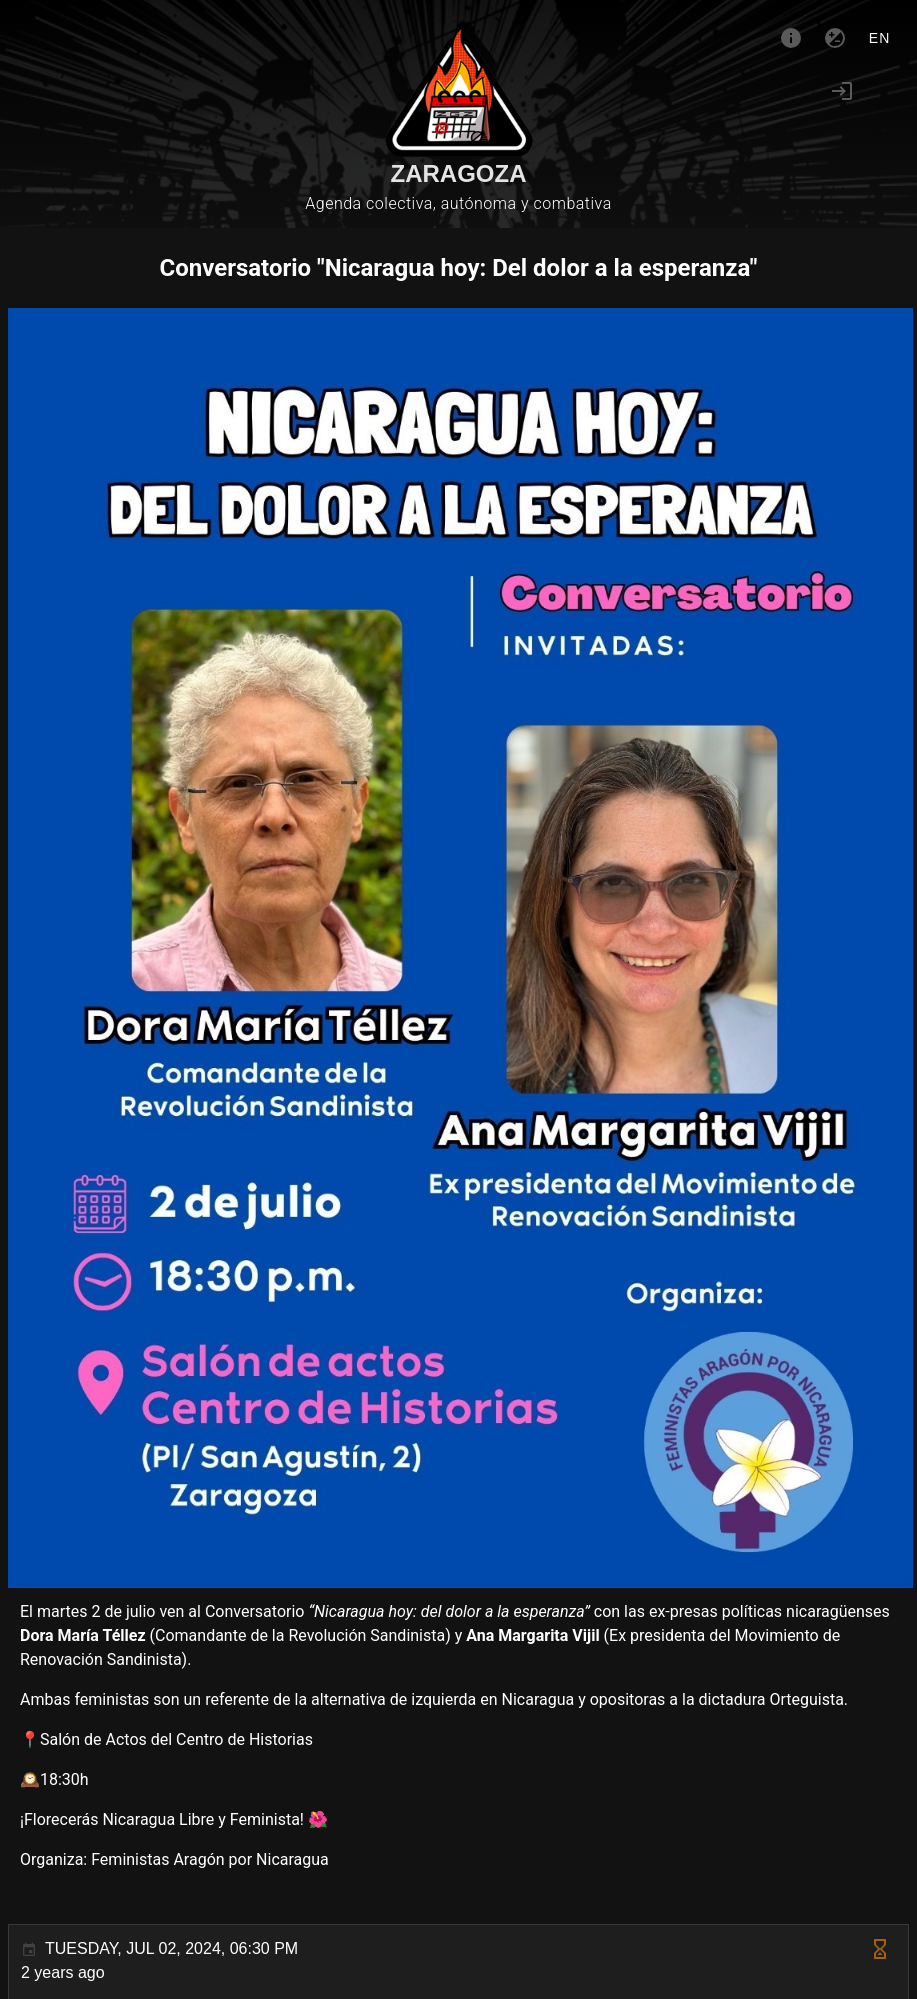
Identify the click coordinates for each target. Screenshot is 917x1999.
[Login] (842, 91)
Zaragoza (459, 173)
